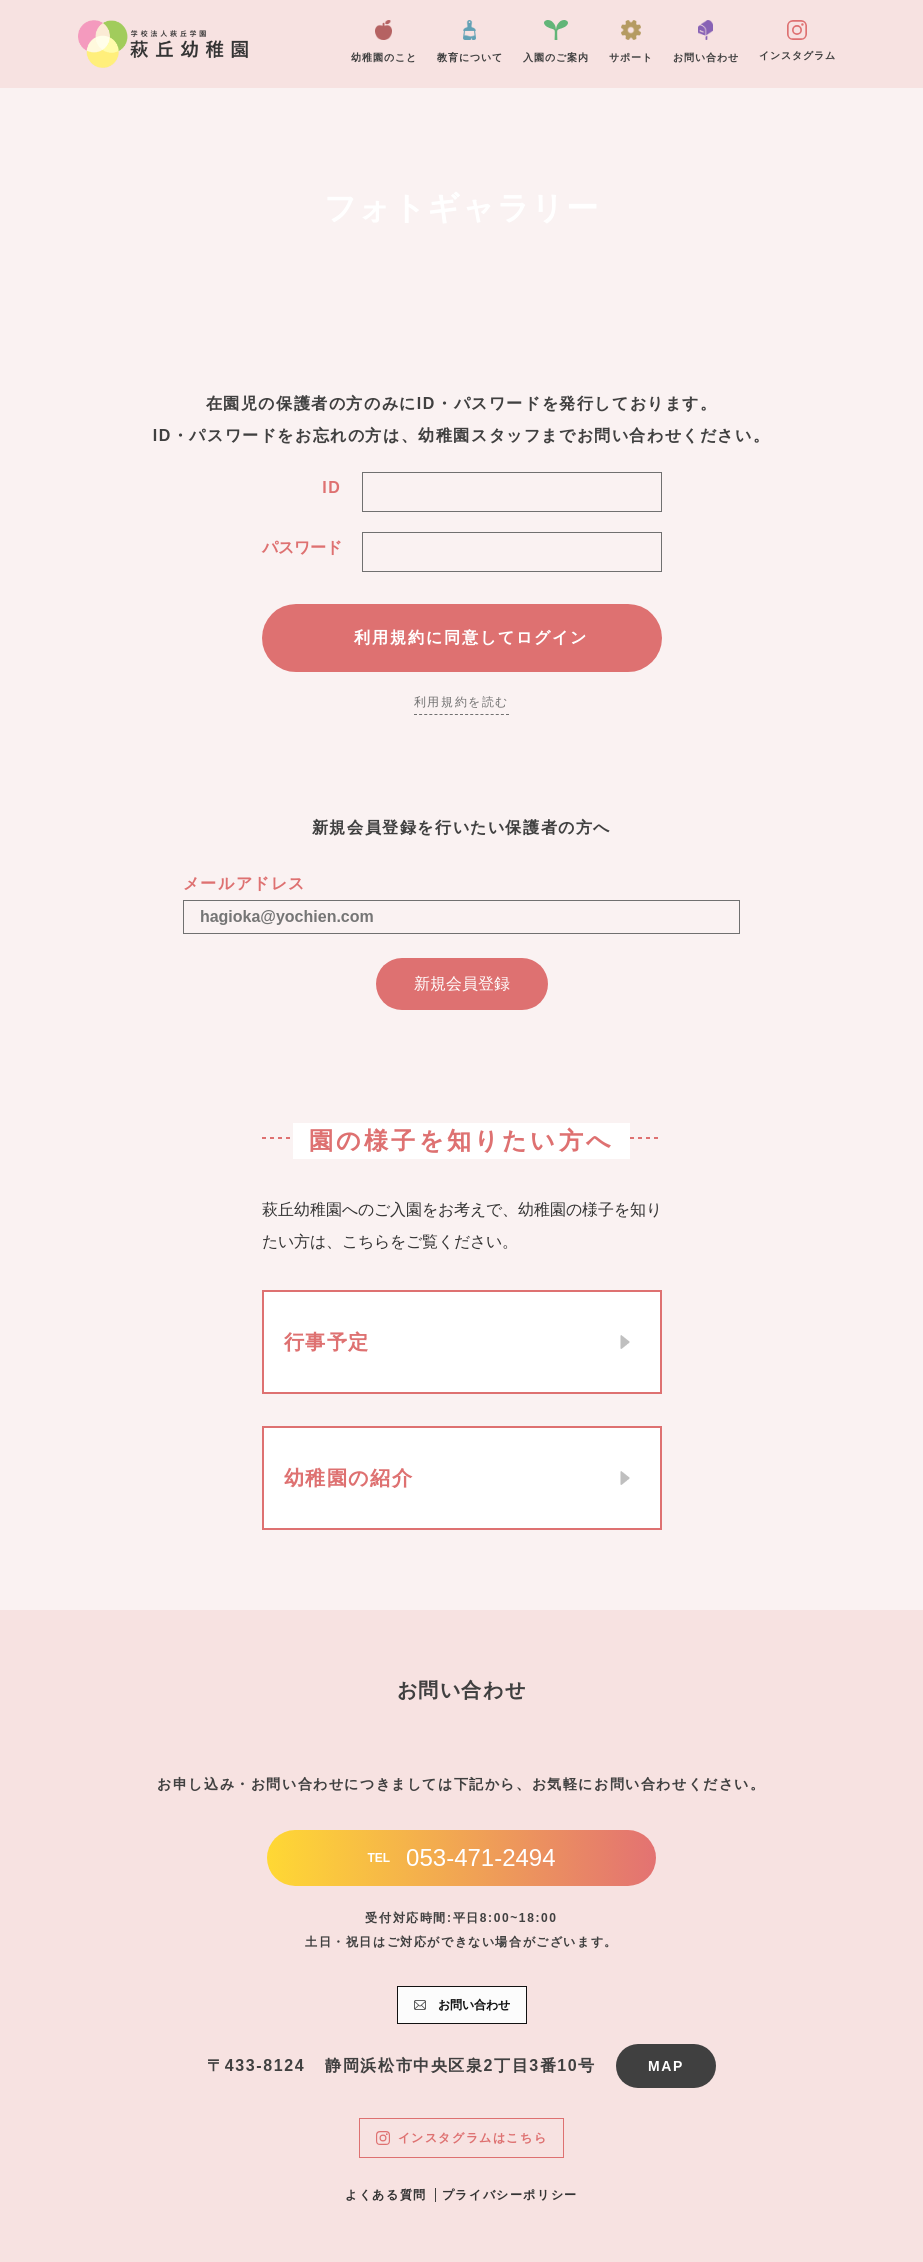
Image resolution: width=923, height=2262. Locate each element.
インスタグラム (797, 40)
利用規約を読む (461, 702)
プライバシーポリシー (510, 2195)
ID (331, 487)
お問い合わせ (706, 41)
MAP (666, 2066)
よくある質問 (386, 2195)
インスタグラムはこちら (462, 2138)
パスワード (302, 547)
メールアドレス (244, 883)
